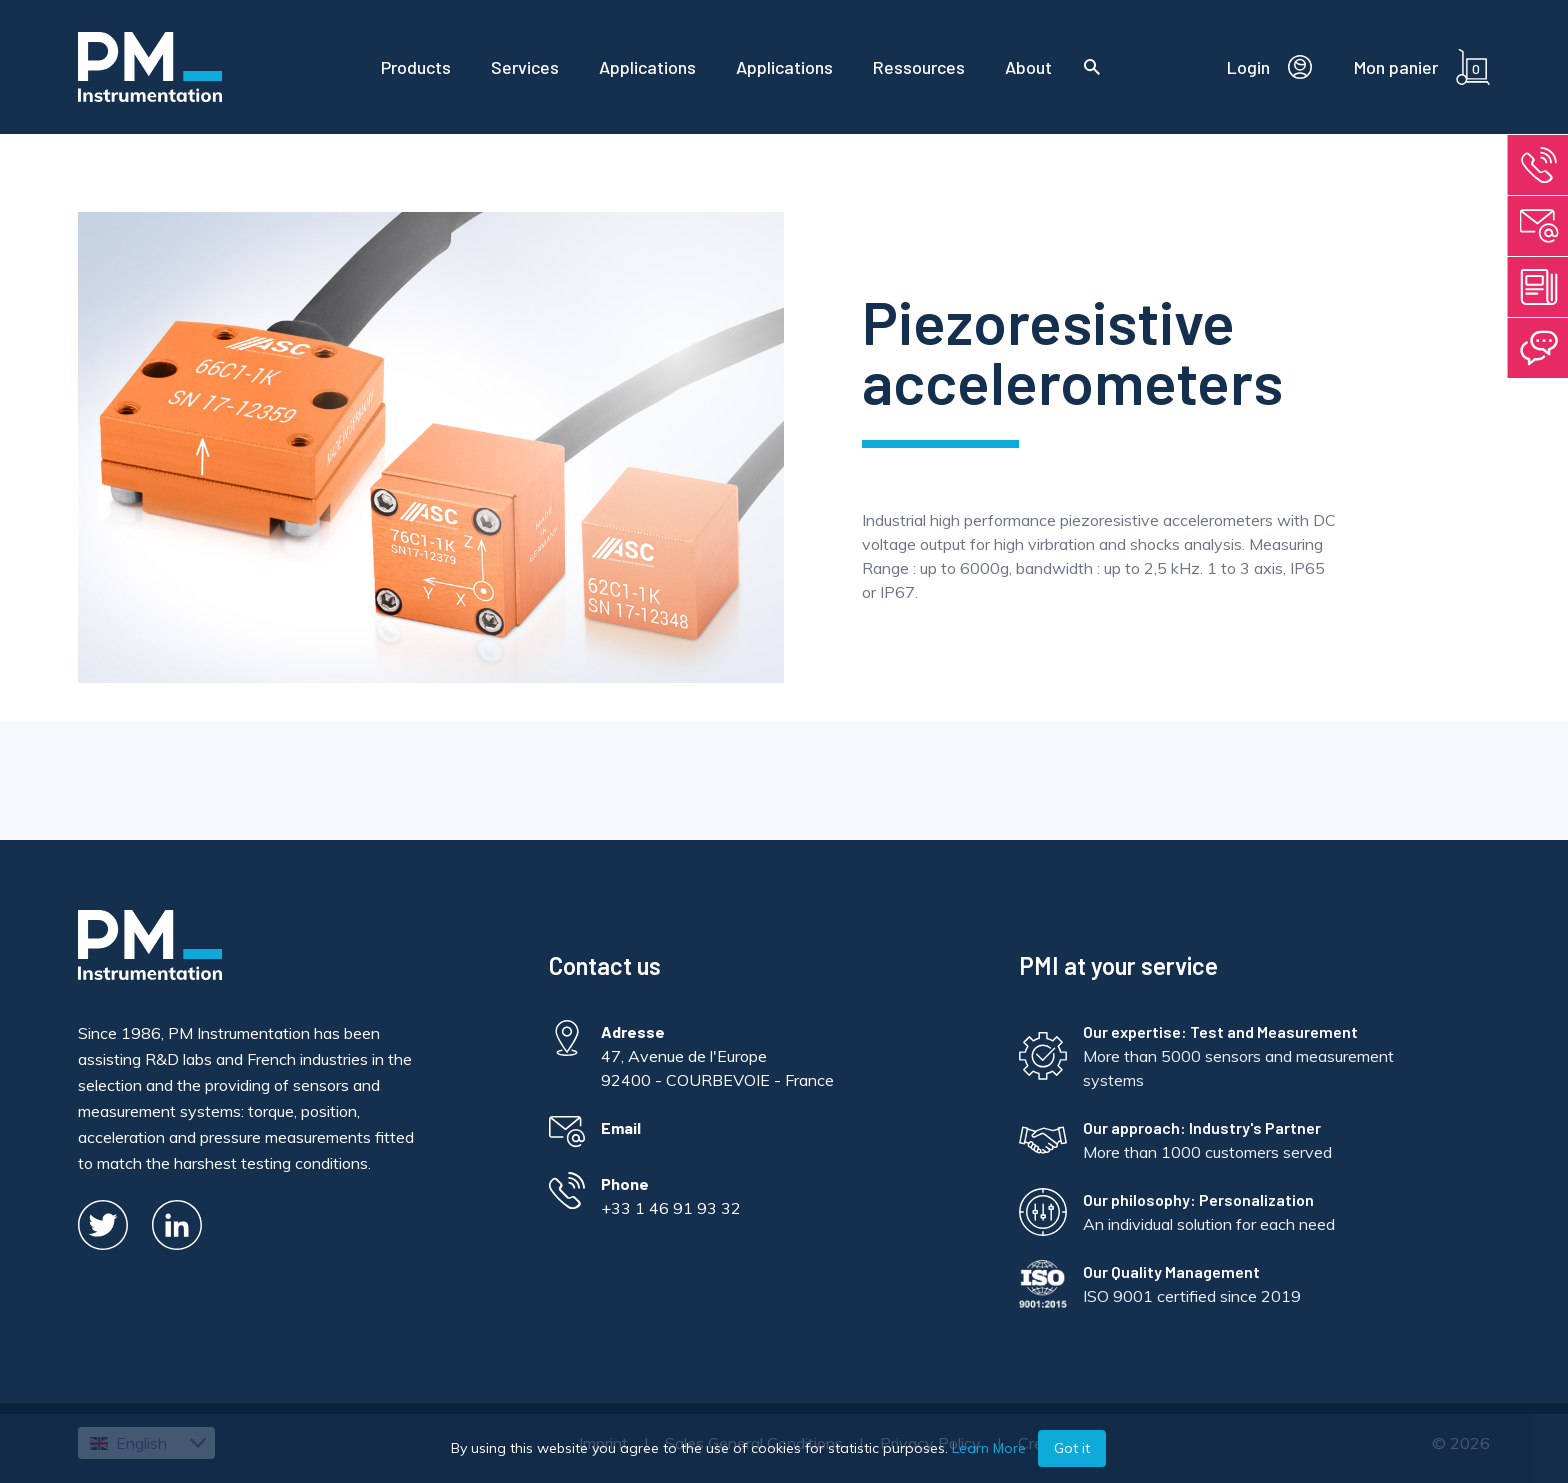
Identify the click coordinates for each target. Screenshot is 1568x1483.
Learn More (989, 1448)
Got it (1072, 1448)
